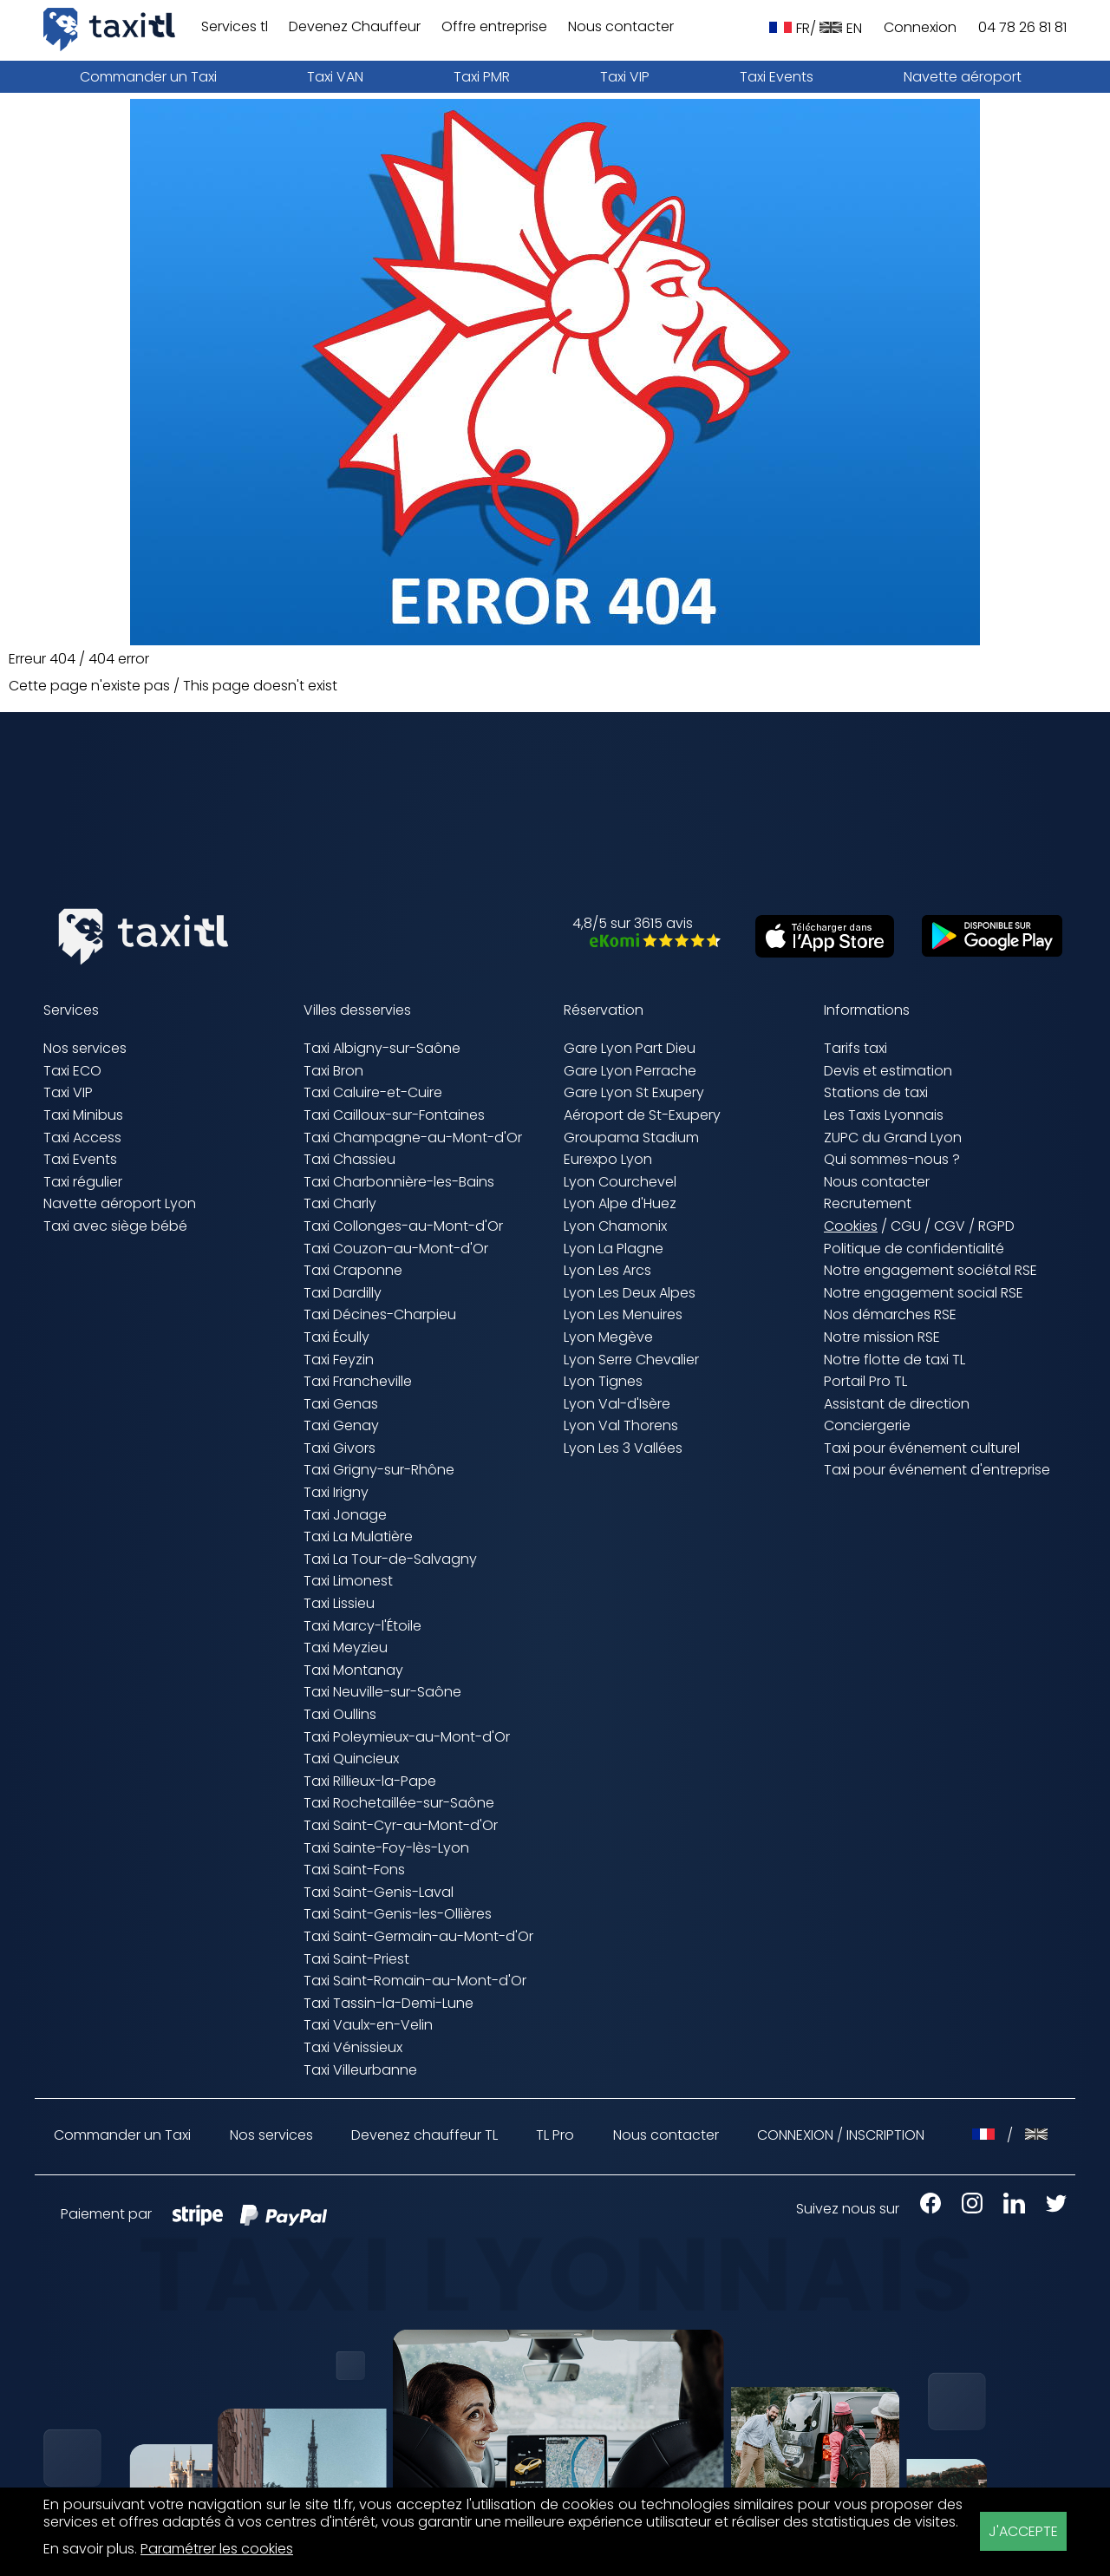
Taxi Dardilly (343, 1293)
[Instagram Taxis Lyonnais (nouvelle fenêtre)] (963, 2209)
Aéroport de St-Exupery (642, 1115)
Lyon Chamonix (615, 1226)
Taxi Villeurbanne (360, 2070)
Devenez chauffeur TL (424, 2136)
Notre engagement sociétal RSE (930, 1270)
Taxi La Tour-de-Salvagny (390, 1559)
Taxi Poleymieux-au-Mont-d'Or (407, 1737)
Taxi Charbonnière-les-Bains (399, 1182)
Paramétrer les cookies (216, 2549)
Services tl (234, 27)
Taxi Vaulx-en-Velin (368, 2025)
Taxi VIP (625, 77)
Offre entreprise (494, 27)
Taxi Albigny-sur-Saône (382, 1048)
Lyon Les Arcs (607, 1270)
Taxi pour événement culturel (922, 1448)
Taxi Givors (339, 1448)
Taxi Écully (336, 1337)
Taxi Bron (333, 1071)
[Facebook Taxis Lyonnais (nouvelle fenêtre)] (922, 2209)
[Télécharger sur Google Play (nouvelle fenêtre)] (983, 952)
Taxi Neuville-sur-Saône (382, 1692)
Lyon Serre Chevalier (631, 1360)
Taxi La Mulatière (358, 1536)
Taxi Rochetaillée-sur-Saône (399, 1803)
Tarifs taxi (855, 1048)
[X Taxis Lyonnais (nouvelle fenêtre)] (1047, 2209)
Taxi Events (776, 77)
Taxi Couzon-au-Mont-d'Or (396, 1249)
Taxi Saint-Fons (354, 1870)
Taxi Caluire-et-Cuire (373, 1092)
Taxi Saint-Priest (356, 1959)
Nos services (85, 1048)
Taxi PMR (482, 77)
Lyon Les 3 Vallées (623, 1448)
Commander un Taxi (148, 77)
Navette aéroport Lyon (119, 1203)
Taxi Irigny (336, 1492)
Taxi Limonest (348, 1581)
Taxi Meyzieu (346, 1647)
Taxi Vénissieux (353, 2047)
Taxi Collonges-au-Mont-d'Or (403, 1226)
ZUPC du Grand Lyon (893, 1137)
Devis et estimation (888, 1071)
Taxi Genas (341, 1404)
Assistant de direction (897, 1404)
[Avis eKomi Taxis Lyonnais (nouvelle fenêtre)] (646, 942)
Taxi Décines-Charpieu (380, 1314)
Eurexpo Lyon (608, 1159)
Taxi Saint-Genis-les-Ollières (398, 1914)
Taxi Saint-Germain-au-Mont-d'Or (418, 1936)
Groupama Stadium (631, 1137)
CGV (949, 1226)
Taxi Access (82, 1137)
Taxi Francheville (358, 1381)
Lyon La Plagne (613, 1249)
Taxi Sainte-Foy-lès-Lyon (386, 1848)
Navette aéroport (963, 77)
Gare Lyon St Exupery (634, 1092)
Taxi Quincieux (351, 1759)
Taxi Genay (341, 1425)
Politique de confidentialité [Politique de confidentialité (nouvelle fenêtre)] (914, 1249)
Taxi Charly (340, 1203)
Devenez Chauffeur (355, 27)
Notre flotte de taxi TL (894, 1360)
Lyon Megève (608, 1337)
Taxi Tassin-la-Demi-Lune (388, 2003)
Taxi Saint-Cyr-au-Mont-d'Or (401, 1825)
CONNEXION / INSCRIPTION (840, 2135)
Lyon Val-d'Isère (617, 1404)
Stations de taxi (876, 1092)
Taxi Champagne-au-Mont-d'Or (413, 1137)
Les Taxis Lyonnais (884, 1115)
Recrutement (867, 1203)
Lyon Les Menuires (623, 1314)
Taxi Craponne (353, 1270)
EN (840, 28)
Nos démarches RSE (890, 1314)
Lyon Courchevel (620, 1182)
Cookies (851, 1227)
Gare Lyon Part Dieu (629, 1048)
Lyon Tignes (603, 1381)
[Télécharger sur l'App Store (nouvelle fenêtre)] (816, 953)
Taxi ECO (72, 1071)
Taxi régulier (82, 1182)
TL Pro (555, 2136)
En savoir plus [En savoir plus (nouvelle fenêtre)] (88, 2549)
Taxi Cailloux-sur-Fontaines (394, 1115)
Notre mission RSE (882, 1337)
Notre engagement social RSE (923, 1293)
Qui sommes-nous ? (892, 1159)
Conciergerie (867, 1425)
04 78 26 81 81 (1022, 28)
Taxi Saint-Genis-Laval (379, 1892)
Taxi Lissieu (339, 1603)
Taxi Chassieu (349, 1159)
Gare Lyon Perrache (630, 1071)
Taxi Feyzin (339, 1360)
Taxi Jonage (345, 1515)
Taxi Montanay (353, 1670)
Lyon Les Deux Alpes (629, 1293)
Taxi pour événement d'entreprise (937, 1470)
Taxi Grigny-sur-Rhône (379, 1470)
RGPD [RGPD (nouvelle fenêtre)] (996, 1226)
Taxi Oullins (340, 1714)
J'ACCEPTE (1023, 2531)
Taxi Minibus (83, 1115)
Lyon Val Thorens (621, 1425)
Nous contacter (621, 27)
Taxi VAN (335, 77)
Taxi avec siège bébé (115, 1226)
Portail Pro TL (865, 1381)
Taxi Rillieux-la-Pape (370, 1781)
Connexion (920, 28)
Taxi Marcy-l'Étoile (362, 1626)
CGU (906, 1226)
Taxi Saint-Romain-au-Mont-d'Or (415, 1981)
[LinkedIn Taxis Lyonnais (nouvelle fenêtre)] (1005, 2209)
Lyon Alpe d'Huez (620, 1203)
